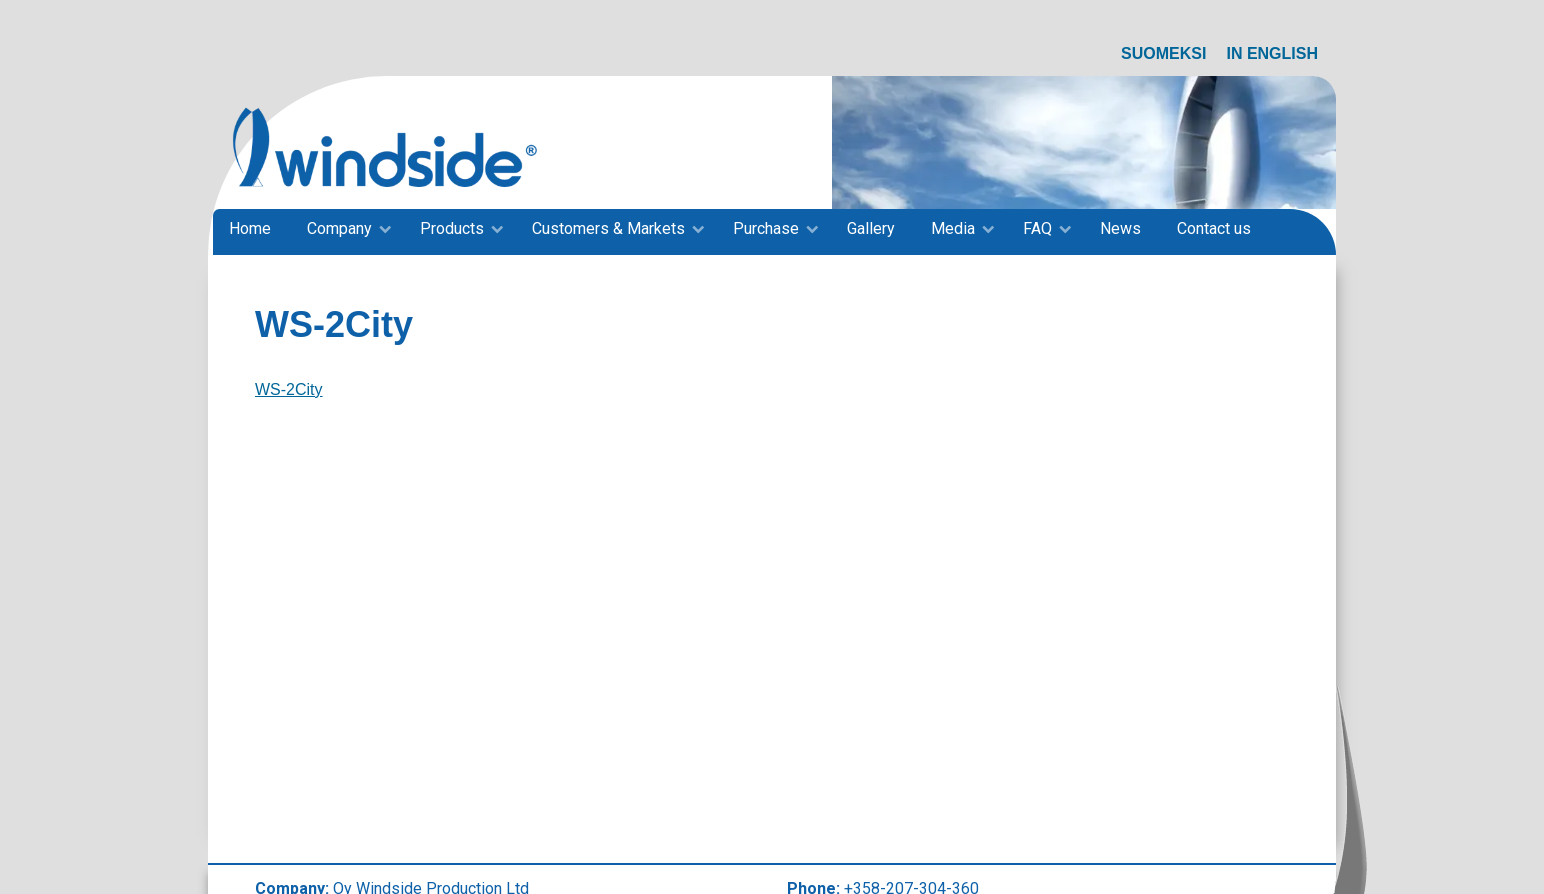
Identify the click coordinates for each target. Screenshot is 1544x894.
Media (953, 228)
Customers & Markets (608, 228)
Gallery (871, 228)
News (1120, 228)
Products (452, 228)
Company (339, 228)
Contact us (1214, 228)
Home (250, 228)
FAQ (1037, 228)
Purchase (766, 228)
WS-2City (289, 389)
